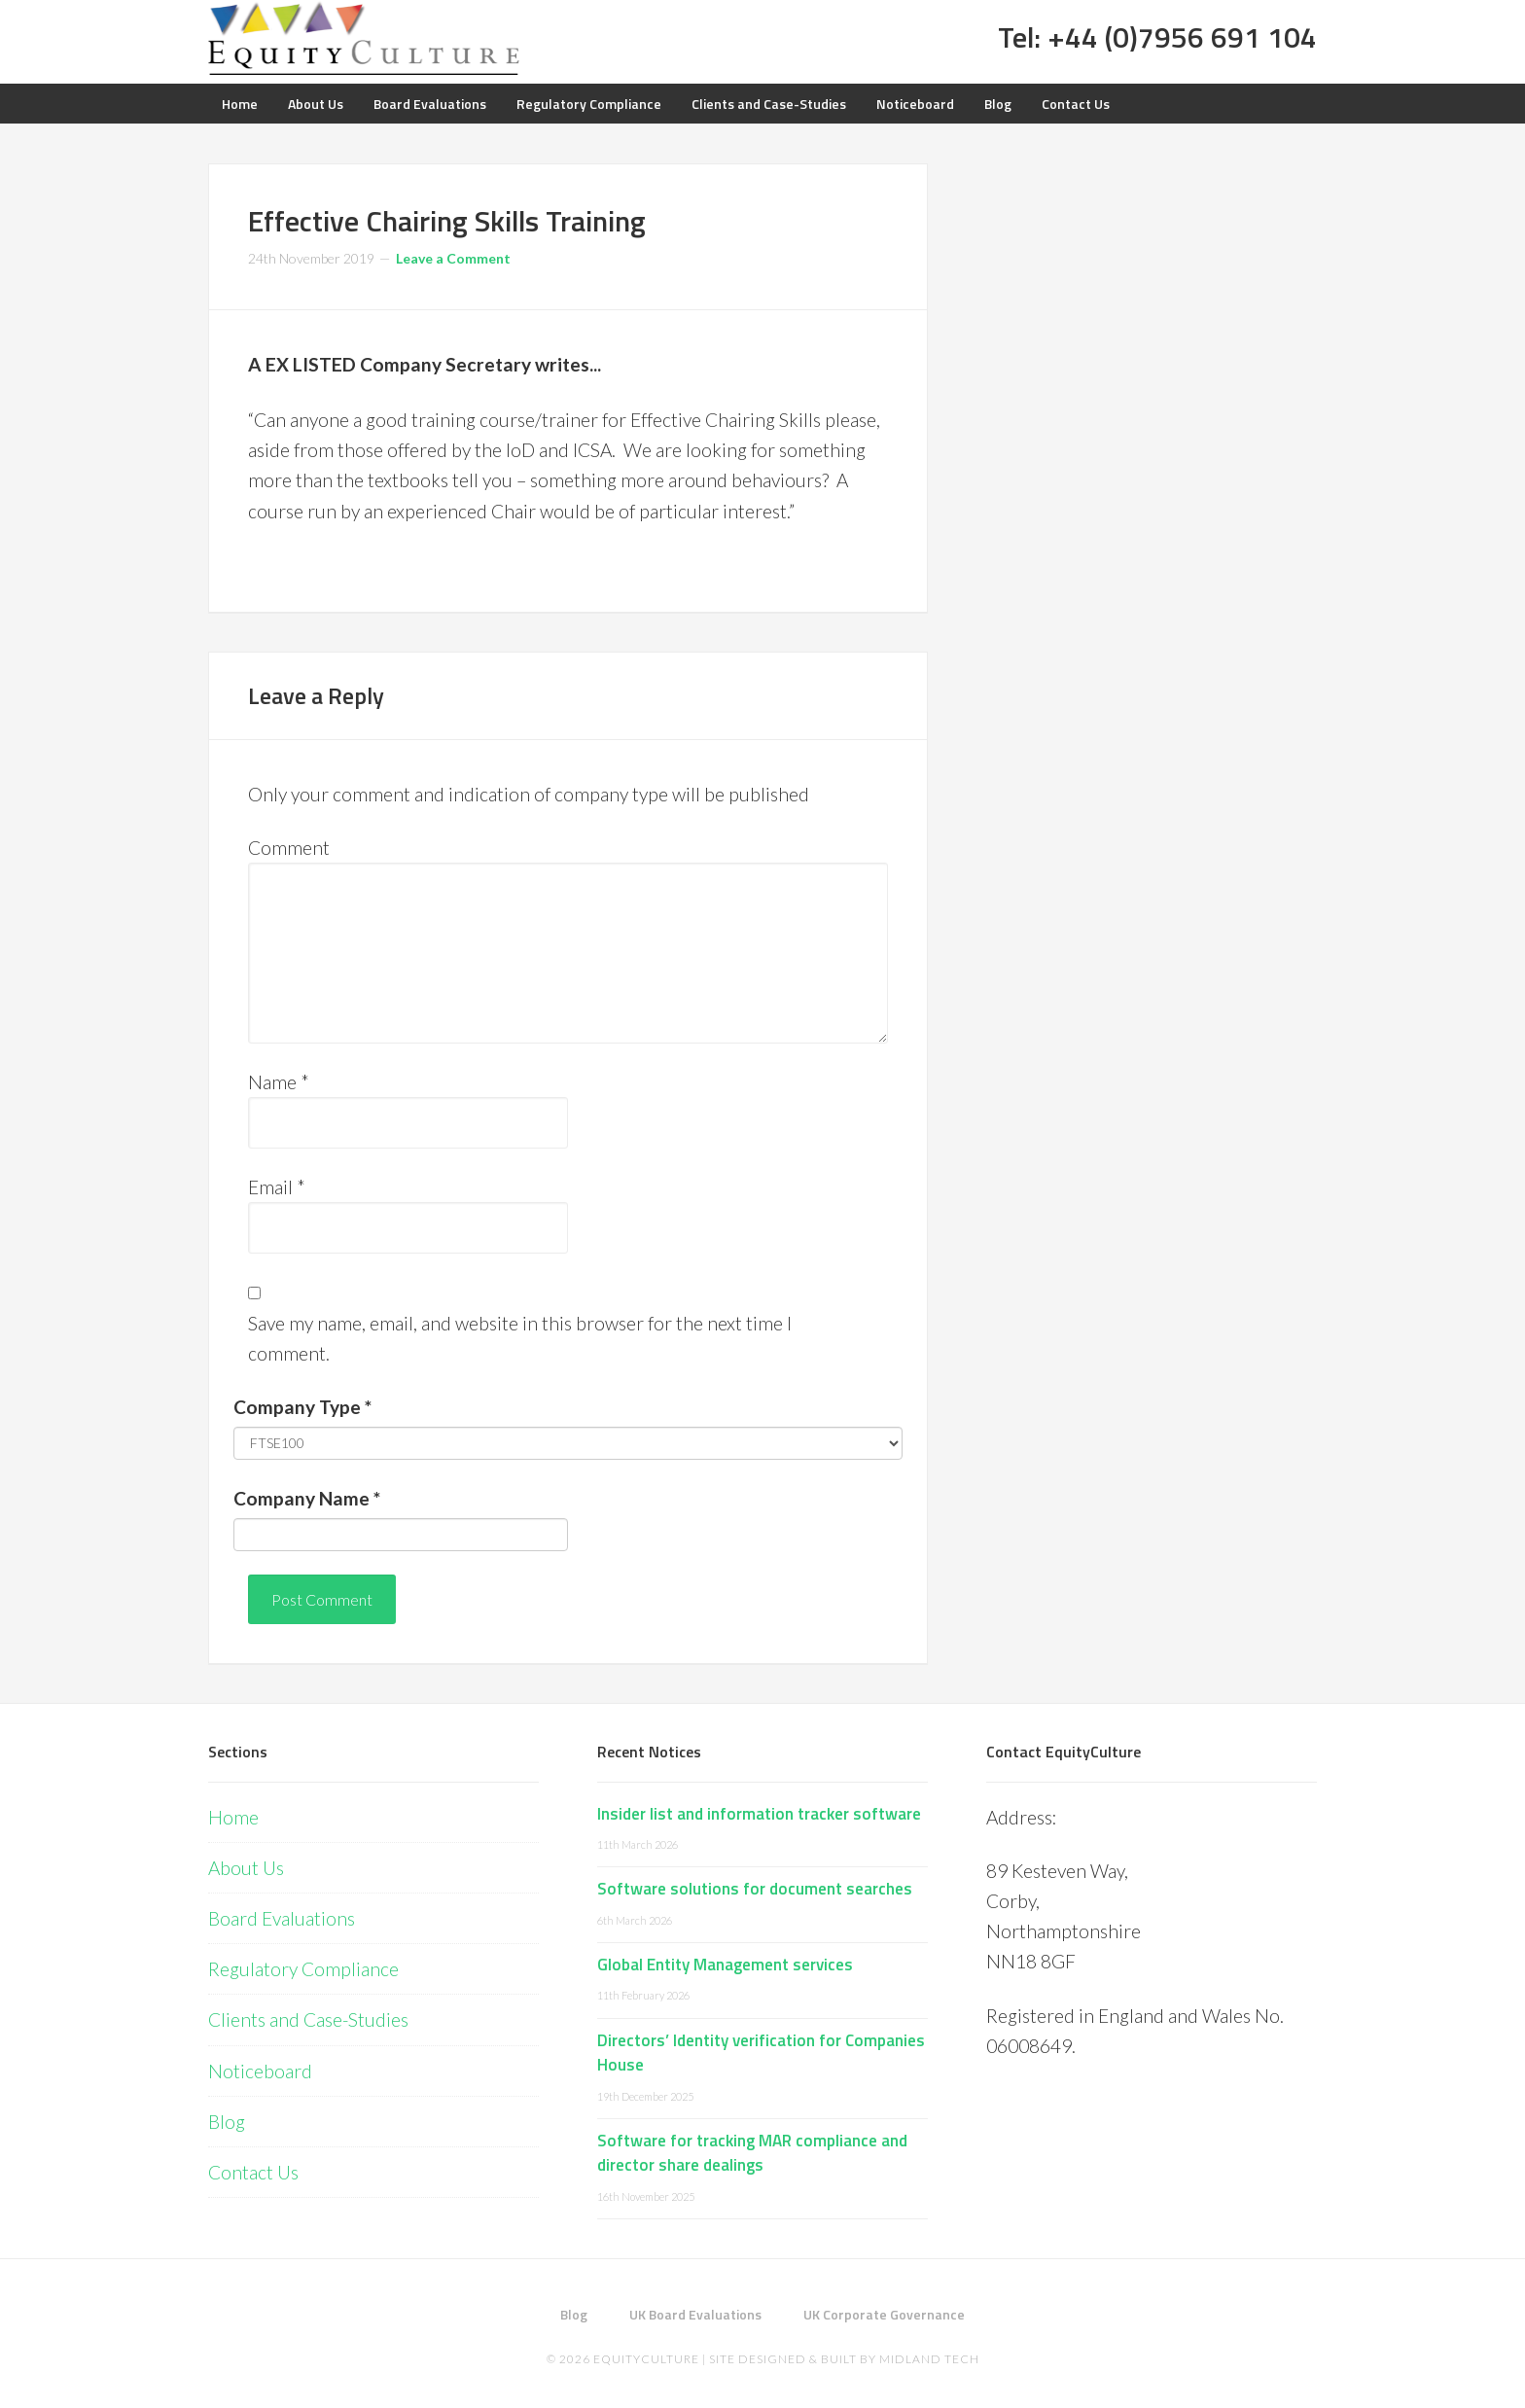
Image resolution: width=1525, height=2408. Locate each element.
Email (276, 1187)
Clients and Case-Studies (308, 2019)
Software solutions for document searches (754, 1888)
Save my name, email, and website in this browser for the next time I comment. (520, 1338)
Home (233, 1817)
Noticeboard (260, 2071)
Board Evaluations (281, 1918)
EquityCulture (646, 2359)
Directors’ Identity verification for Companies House (761, 2053)
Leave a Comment (453, 258)
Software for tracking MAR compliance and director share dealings (752, 2153)
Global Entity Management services (725, 1964)
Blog (226, 2121)
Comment (289, 847)
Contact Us (253, 2172)
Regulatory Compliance (303, 1969)
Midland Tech (929, 2359)
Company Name (306, 1498)
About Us (246, 1868)
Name (278, 1082)
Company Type (302, 1407)
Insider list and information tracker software (759, 1813)
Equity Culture (363, 39)
